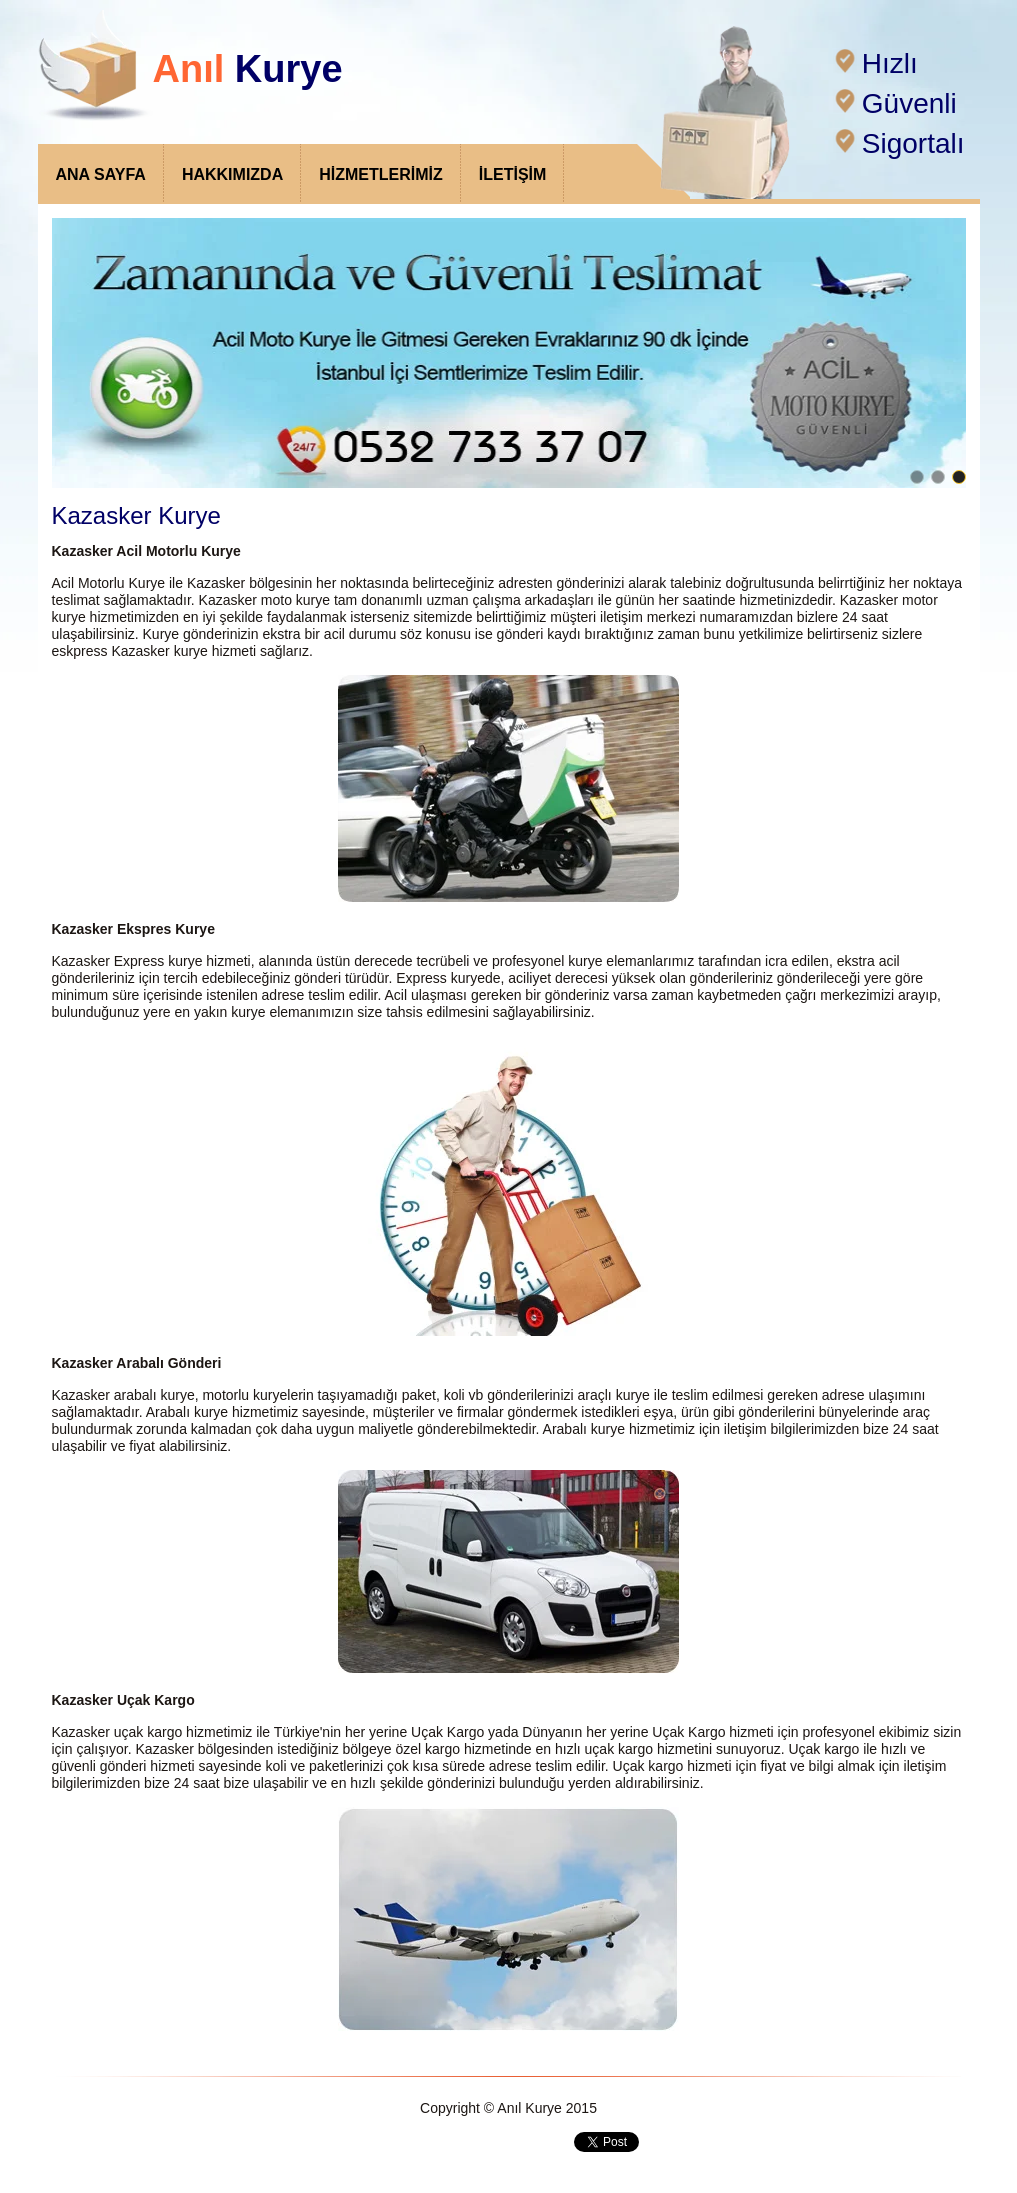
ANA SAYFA (101, 174)
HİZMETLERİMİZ (381, 174)
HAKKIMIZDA (232, 174)
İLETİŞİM (513, 174)
